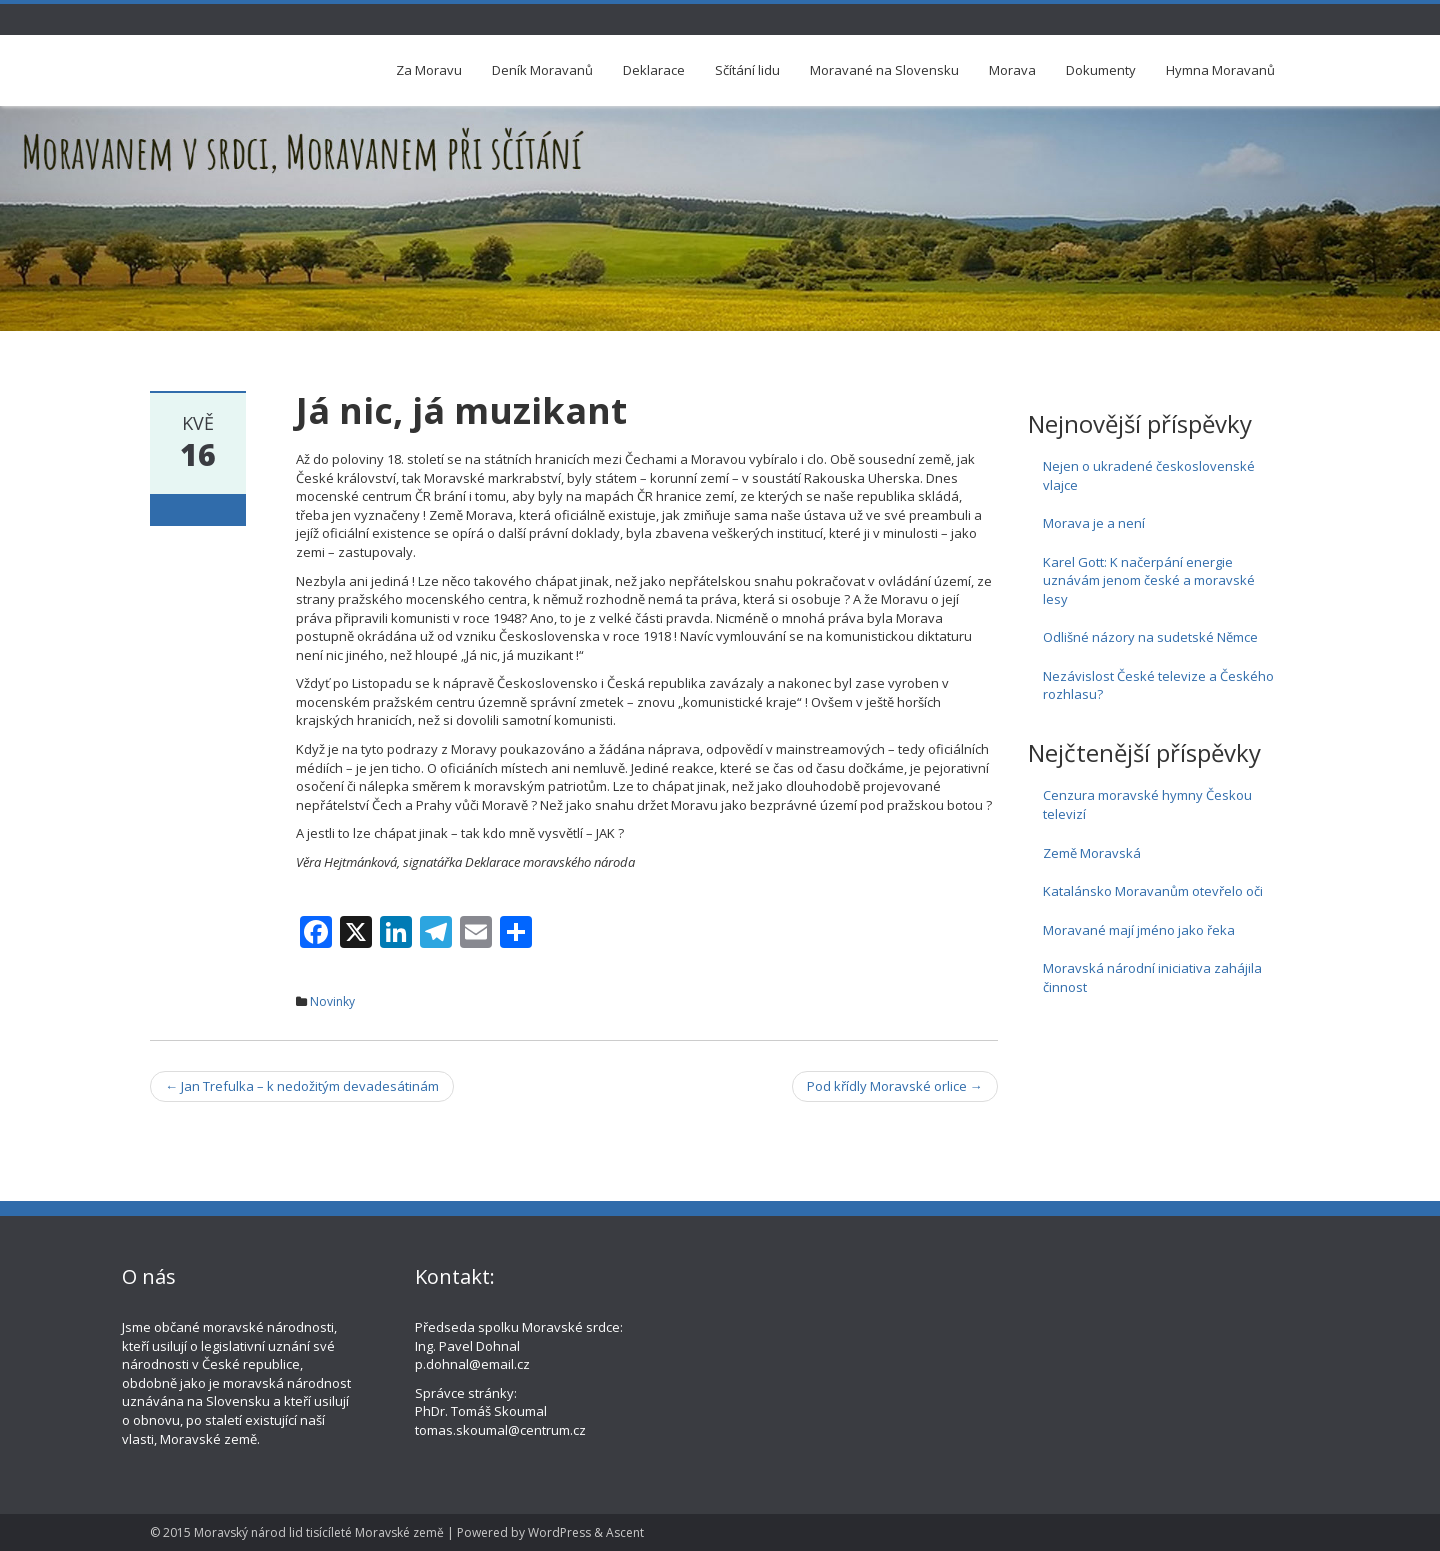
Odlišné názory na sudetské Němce (1150, 637)
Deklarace (654, 70)
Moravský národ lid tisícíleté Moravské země (319, 1532)
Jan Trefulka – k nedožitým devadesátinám (302, 1086)
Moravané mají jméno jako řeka (1139, 930)
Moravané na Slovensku (884, 70)
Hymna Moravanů (1220, 70)
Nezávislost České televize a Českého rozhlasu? (1158, 685)
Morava (1012, 70)
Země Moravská (1092, 853)
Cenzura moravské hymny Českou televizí (1147, 804)
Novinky (332, 1001)
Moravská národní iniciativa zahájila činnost (1152, 977)
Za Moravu (429, 70)
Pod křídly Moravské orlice (895, 1086)
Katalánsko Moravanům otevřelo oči (1153, 891)
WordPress (559, 1532)
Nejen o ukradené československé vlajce (1149, 475)
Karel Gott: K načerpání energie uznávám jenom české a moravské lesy (1149, 580)
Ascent (625, 1532)
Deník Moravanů (542, 70)
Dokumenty (1101, 70)
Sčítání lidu (747, 70)
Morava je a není (1094, 523)
